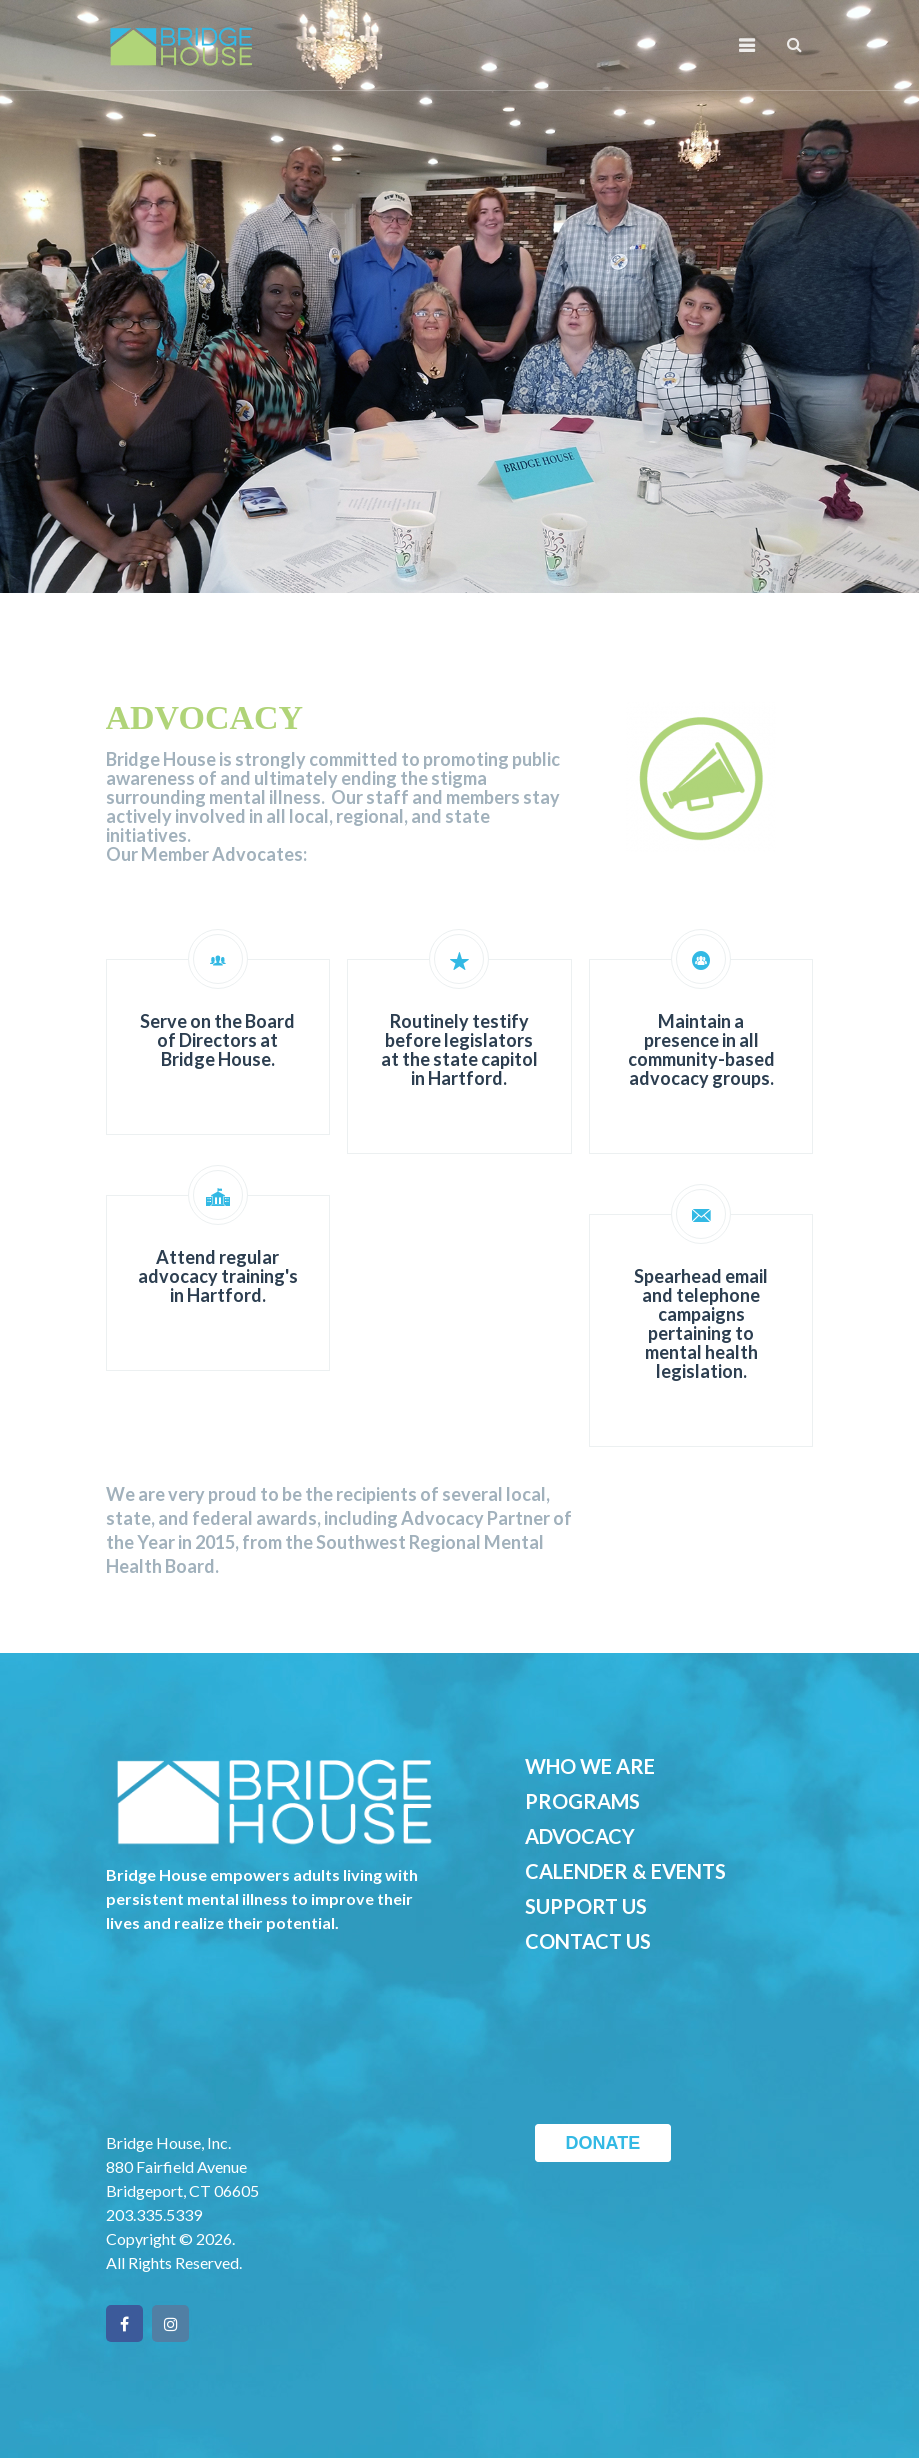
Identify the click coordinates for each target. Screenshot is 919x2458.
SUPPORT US (586, 1906)
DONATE (603, 2143)
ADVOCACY (580, 1836)
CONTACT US (588, 1941)
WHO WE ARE (590, 1766)
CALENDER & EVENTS (625, 1871)
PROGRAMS (582, 1801)
